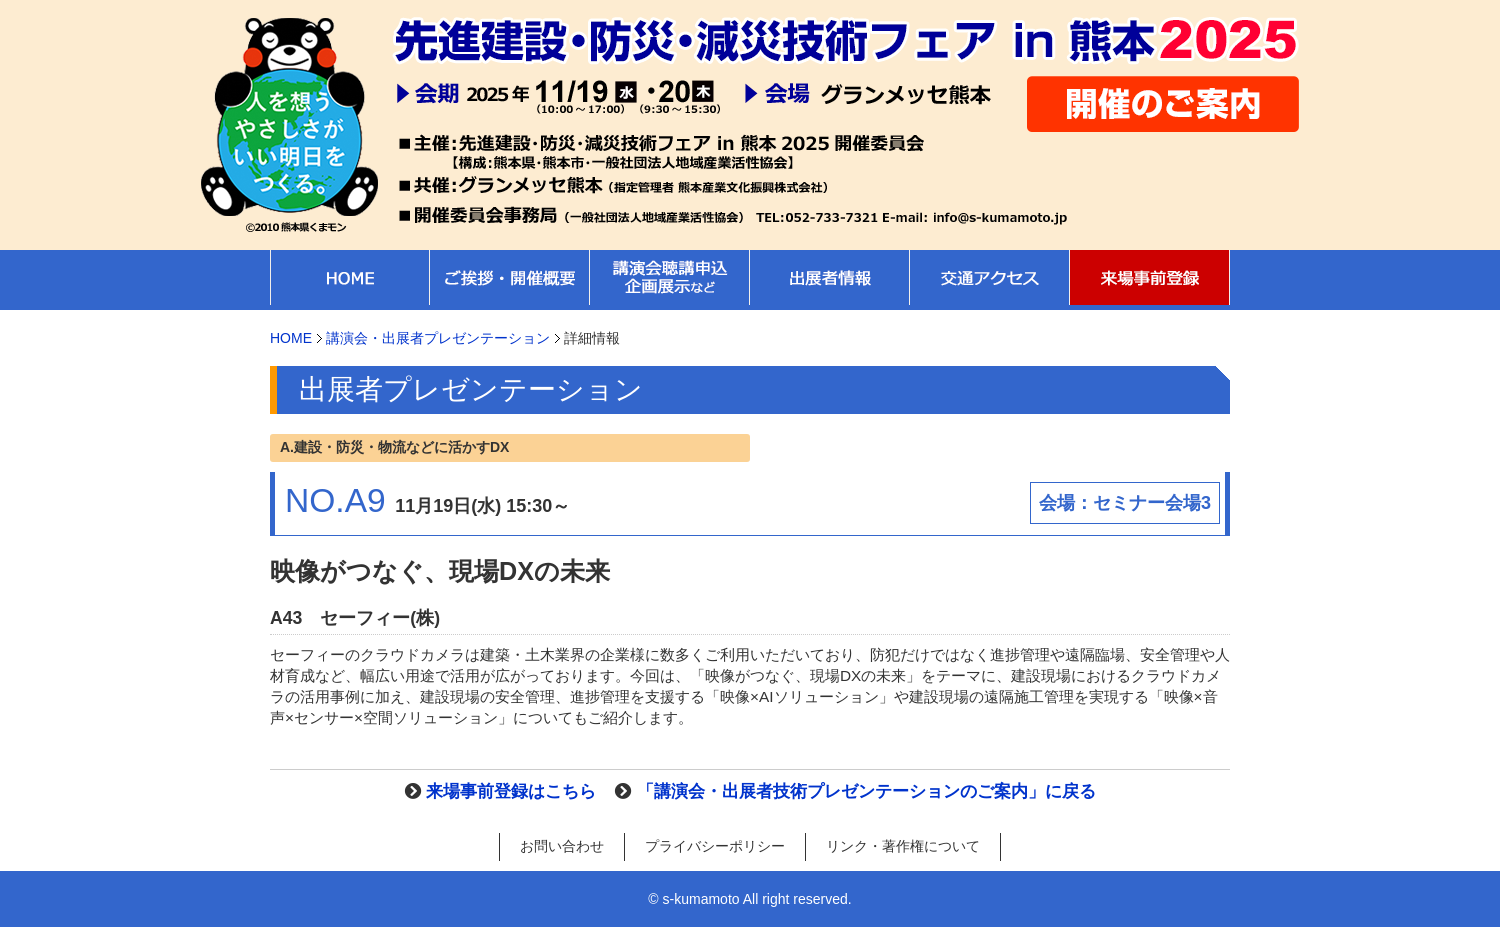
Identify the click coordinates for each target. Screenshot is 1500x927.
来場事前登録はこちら (511, 791)
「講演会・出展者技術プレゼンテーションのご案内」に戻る (866, 791)
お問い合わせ (562, 846)
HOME (291, 338)
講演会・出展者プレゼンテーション (438, 338)
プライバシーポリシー (715, 846)
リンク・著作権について (903, 846)
